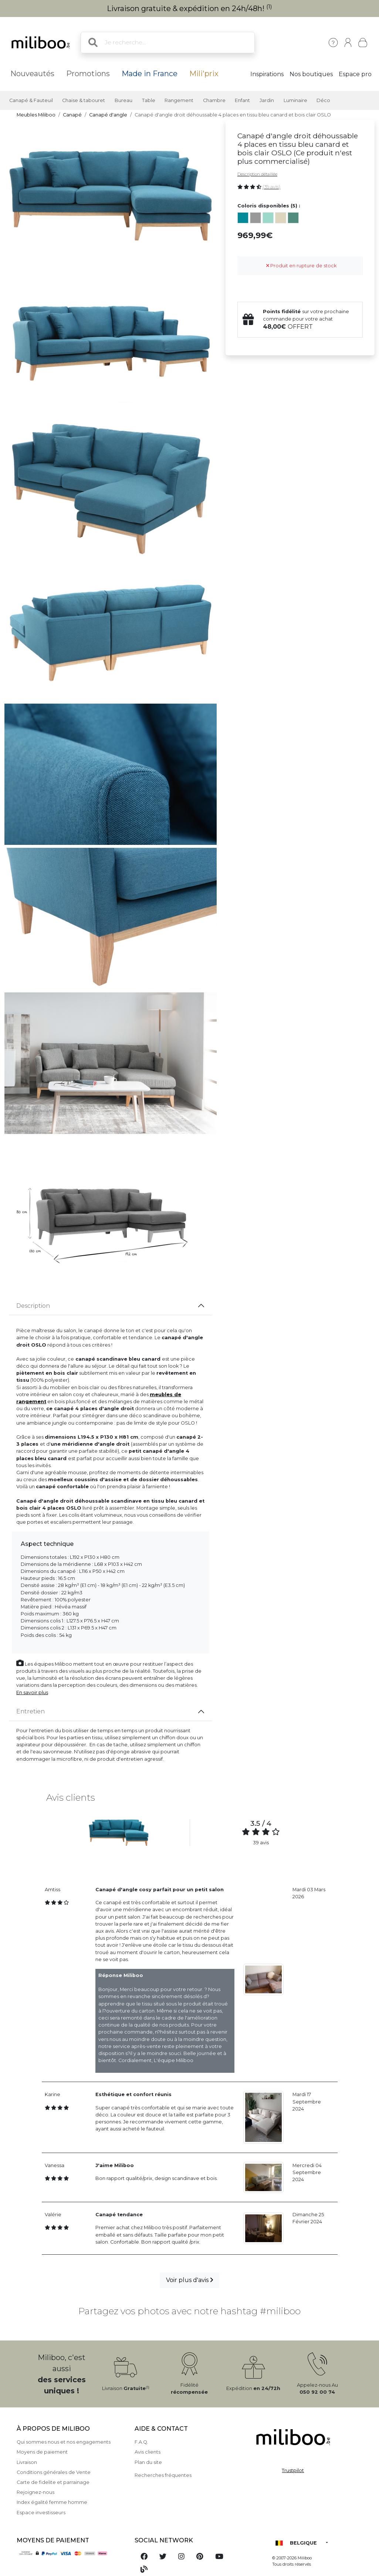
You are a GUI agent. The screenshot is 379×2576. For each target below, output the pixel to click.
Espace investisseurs (41, 2512)
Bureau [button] (123, 100)
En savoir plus (32, 1692)
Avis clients (147, 2452)
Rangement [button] (179, 100)
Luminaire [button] (295, 100)
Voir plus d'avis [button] (189, 2280)
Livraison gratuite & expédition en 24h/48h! (189, 8)
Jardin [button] (267, 100)
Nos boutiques (311, 74)
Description (33, 1305)
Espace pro (355, 74)
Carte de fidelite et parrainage (53, 2482)
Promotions (88, 73)
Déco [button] (323, 100)
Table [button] (148, 100)
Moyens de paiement (42, 2452)
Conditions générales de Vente (54, 2472)
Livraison (27, 2462)
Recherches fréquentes (163, 2475)
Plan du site (148, 2462)
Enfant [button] (242, 100)
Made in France (149, 73)
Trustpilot (293, 2470)
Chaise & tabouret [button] (83, 100)
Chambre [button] (214, 100)
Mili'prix (204, 73)
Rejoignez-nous (35, 2492)
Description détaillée (257, 174)
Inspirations (267, 74)
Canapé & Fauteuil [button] (31, 100)
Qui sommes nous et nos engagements (64, 2442)
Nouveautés (32, 73)
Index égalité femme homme (52, 2502)
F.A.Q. (141, 2442)
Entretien (30, 1711)
